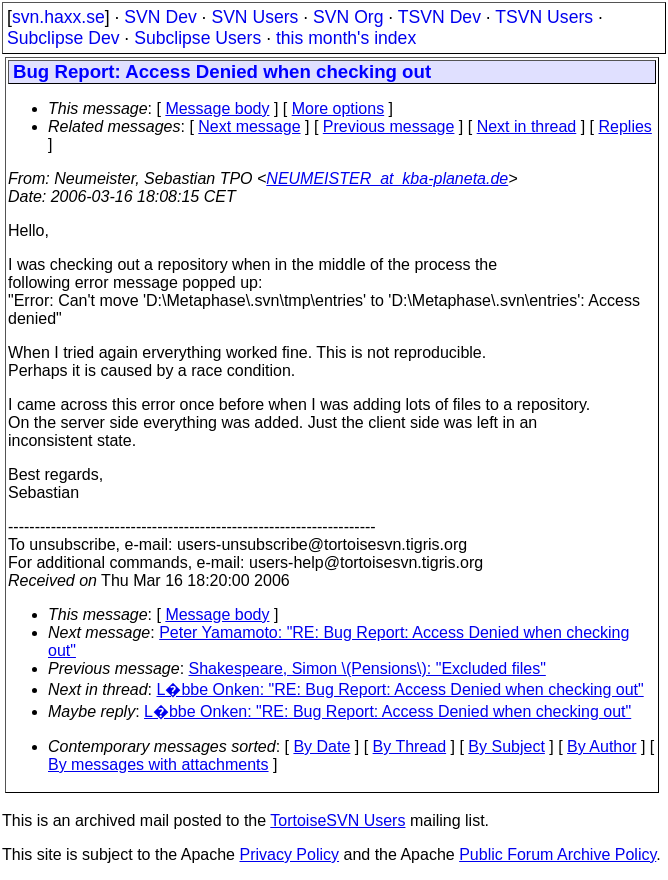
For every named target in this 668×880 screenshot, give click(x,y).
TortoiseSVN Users (337, 820)
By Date (321, 746)
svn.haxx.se (58, 17)
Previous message (389, 126)
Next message (249, 126)
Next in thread (527, 126)
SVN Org (348, 17)
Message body (217, 108)
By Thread (410, 746)
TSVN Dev (439, 17)
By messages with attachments (158, 764)
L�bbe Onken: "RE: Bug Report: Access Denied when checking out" (400, 689)
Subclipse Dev (63, 38)
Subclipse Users (197, 38)
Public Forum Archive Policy (557, 854)
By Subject (506, 746)
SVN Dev (160, 17)
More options (338, 108)
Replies (625, 126)
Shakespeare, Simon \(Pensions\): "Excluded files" (367, 668)
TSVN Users (544, 17)
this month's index (346, 38)
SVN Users (254, 17)
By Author (601, 746)
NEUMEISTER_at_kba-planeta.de (387, 178)
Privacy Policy (289, 854)
